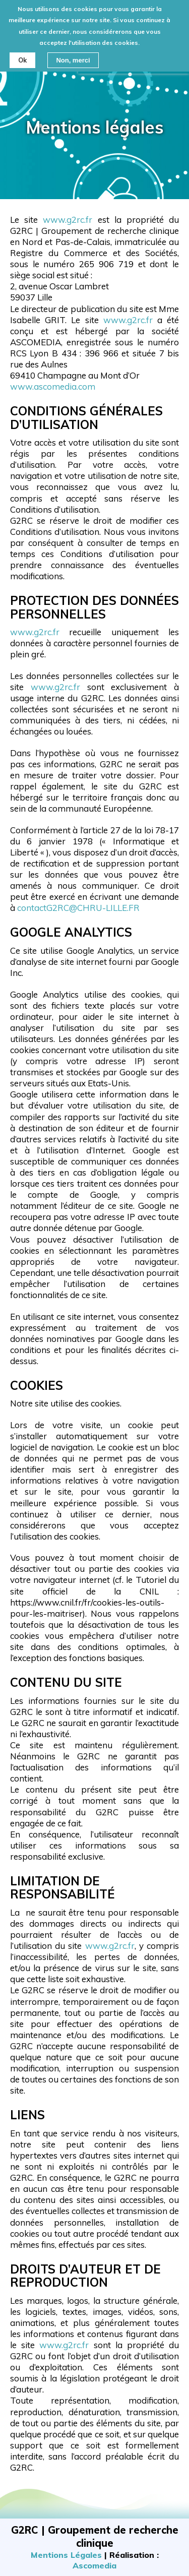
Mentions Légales (66, 2555)
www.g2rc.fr (67, 219)
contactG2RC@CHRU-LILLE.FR (78, 907)
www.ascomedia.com (52, 386)
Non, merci (73, 55)
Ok (22, 55)
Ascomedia (94, 2565)
